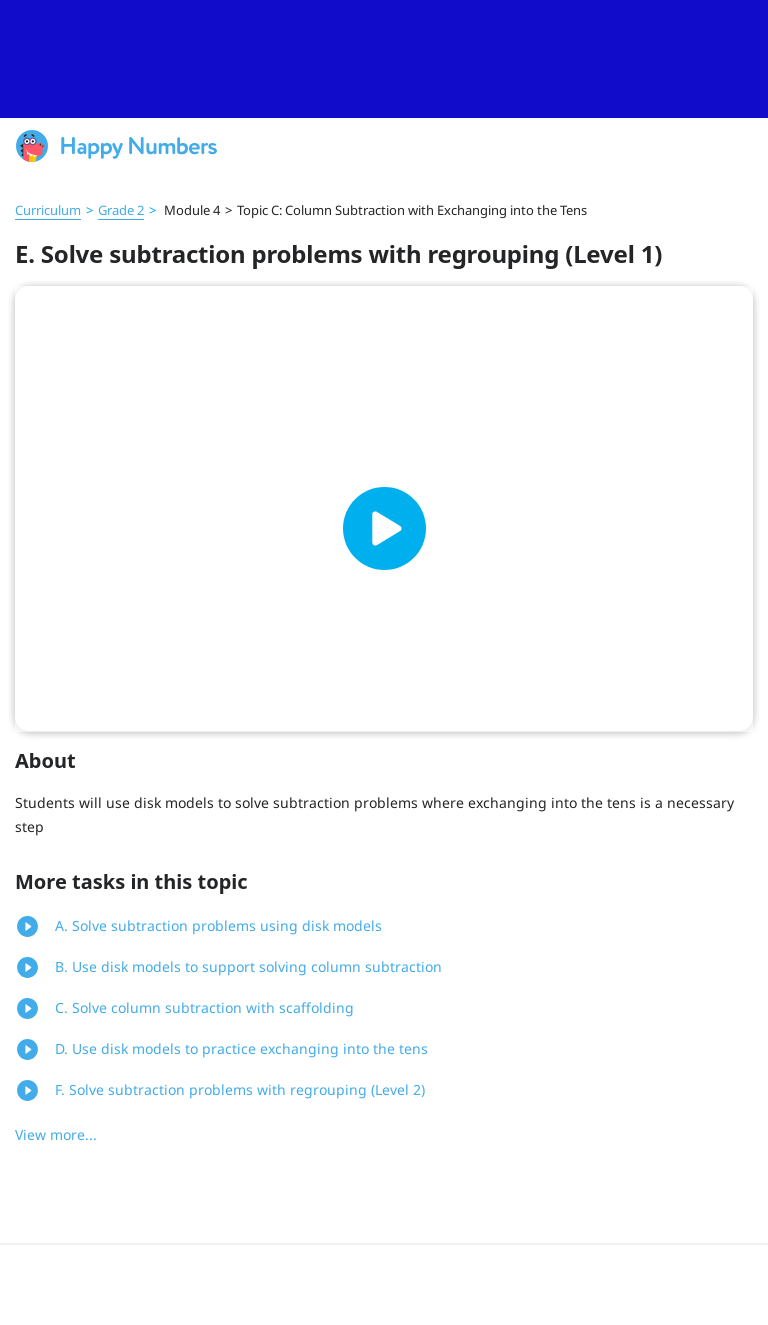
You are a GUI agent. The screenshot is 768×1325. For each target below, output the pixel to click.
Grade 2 (121, 210)
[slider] (384, 59)
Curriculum (48, 210)
